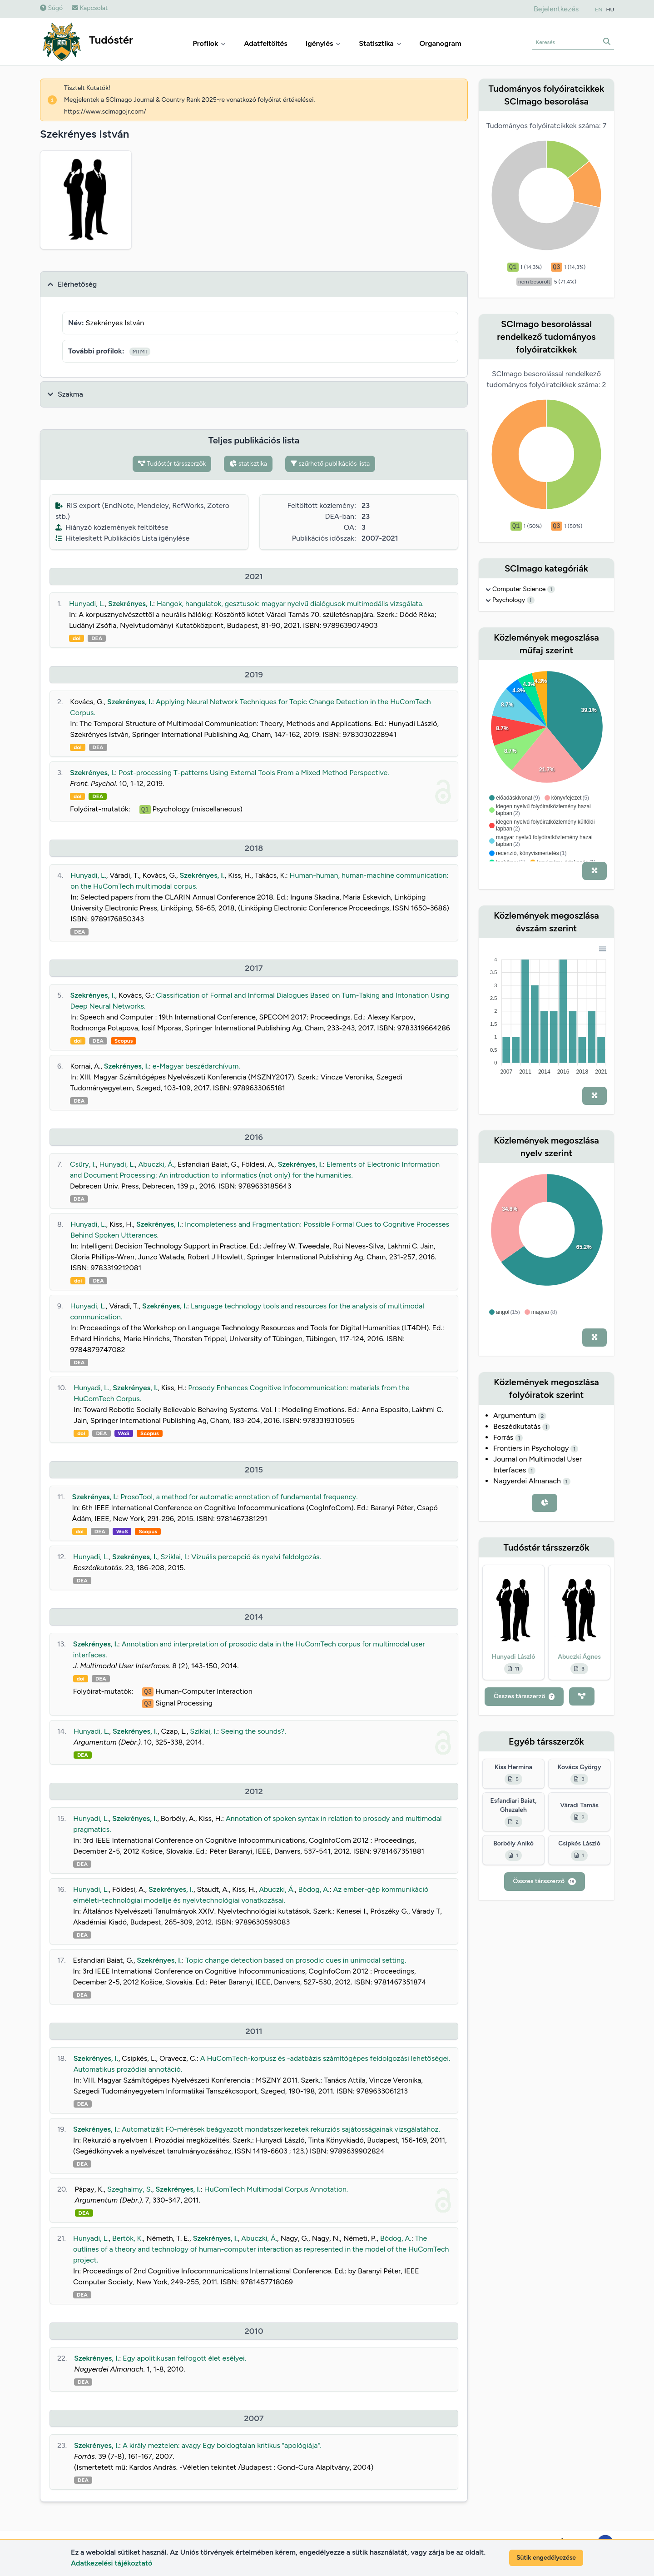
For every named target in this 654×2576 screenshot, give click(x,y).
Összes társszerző (524, 1696)
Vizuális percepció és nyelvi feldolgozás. (256, 1556)
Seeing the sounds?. (253, 1731)
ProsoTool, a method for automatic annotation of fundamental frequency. (239, 1496)
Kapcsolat (90, 8)
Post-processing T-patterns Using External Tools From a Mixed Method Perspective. (254, 772)
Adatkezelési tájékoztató (111, 2563)
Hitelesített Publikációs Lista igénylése (122, 538)
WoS (124, 1433)
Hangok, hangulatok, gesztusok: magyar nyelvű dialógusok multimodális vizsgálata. (290, 603)
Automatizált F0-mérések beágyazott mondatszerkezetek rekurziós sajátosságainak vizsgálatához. (281, 2129)
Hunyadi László (513, 1657)
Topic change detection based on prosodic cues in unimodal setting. (295, 1960)
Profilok (209, 43)
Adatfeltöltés (265, 43)
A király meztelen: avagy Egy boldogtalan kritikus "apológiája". (222, 2445)
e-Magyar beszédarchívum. (196, 1066)
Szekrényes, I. (130, 603)
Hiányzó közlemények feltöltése (111, 527)
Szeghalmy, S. (129, 2189)
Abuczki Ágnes (579, 1657)
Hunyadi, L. (86, 603)
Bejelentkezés (556, 9)
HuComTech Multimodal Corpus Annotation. (276, 2189)
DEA (96, 638)
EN (598, 9)
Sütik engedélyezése (546, 2557)
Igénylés (323, 43)
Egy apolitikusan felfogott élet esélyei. (184, 2358)
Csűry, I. (83, 1164)
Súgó (51, 8)
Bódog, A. (314, 1889)
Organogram (440, 43)
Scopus (123, 1041)
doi (76, 638)
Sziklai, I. (174, 1556)
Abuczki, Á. (156, 1164)
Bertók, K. (127, 2238)
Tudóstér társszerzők (172, 463)
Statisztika (380, 43)
